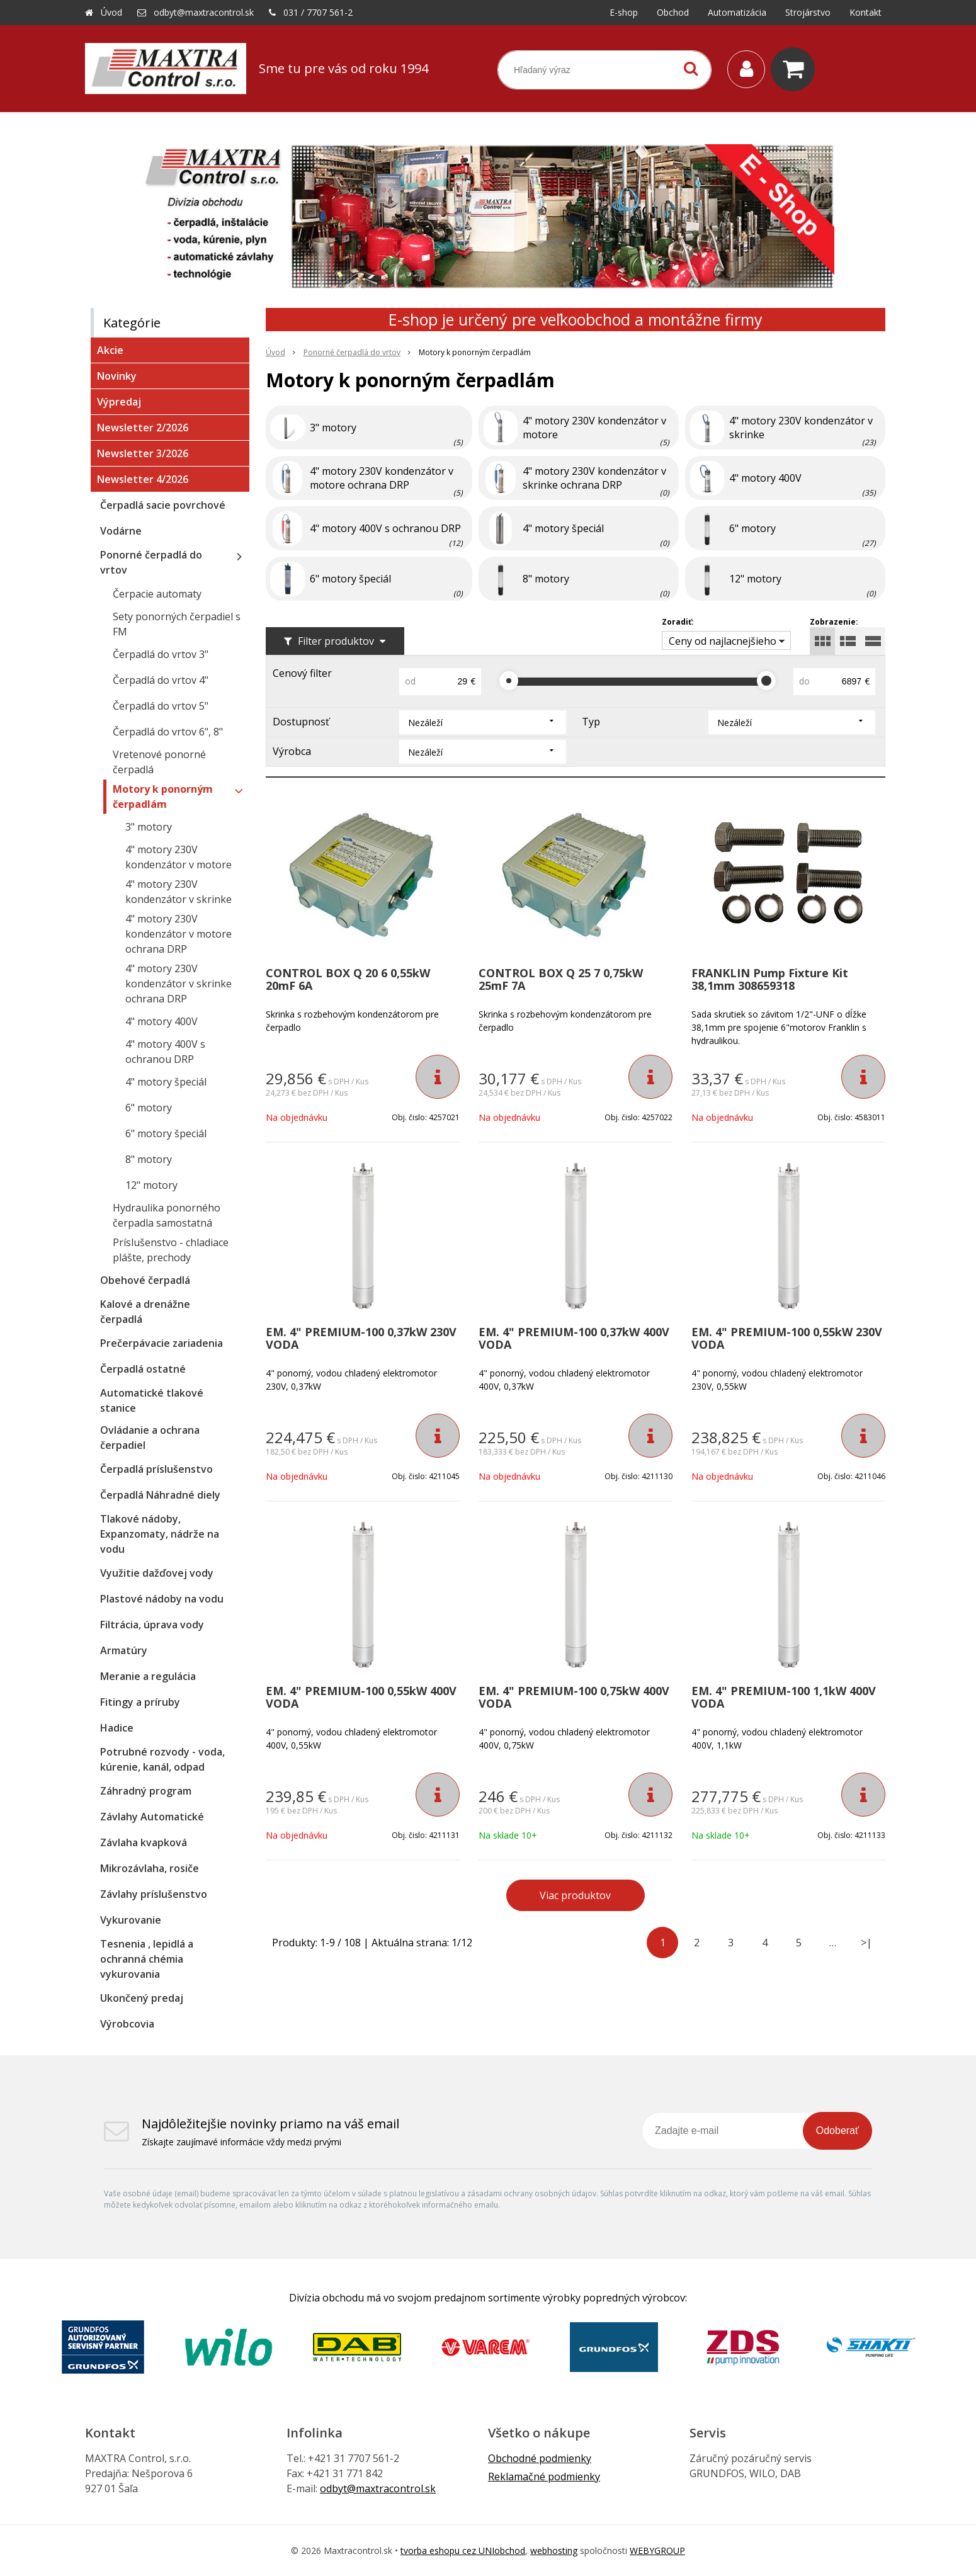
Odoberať (837, 2130)
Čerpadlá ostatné (143, 1369)
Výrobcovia (127, 2024)
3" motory (148, 827)
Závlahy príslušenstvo (153, 1894)
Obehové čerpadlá (145, 1280)
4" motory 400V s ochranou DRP (165, 1051)
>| (866, 1942)
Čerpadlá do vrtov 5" (160, 706)
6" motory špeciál (166, 1133)
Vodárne (121, 531)
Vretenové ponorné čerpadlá (159, 761)
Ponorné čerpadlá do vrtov (151, 562)
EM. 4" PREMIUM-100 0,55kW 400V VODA (361, 1697)
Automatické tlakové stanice (151, 1400)
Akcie (110, 350)
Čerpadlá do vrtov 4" (160, 680)
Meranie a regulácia (148, 1676)
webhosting (553, 2550)
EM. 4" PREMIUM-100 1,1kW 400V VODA (783, 1697)
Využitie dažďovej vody (156, 1573)
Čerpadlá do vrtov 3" (160, 654)
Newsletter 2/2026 (142, 427)
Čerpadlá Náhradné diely (160, 1495)
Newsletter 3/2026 (142, 453)
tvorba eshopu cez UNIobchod (462, 2550)
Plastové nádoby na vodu (162, 1599)
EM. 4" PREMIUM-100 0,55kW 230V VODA (786, 1338)
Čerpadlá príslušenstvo (156, 1469)
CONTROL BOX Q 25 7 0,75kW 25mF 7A (561, 979)
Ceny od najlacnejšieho (722, 641)
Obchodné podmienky (539, 2458)
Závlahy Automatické (152, 1817)
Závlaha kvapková (143, 1842)
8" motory (148, 1159)
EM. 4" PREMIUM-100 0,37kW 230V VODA (361, 1338)
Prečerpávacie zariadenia (161, 1343)
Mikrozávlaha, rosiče (149, 1868)
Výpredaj (119, 402)
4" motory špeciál (166, 1082)
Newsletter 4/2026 (142, 479)
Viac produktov (575, 1895)
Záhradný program (145, 1791)
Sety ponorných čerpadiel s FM (177, 624)
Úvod (111, 12)
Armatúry (123, 1650)
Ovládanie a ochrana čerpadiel (150, 1437)
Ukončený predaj (141, 1998)
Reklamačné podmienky (544, 2476)
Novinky (117, 376)
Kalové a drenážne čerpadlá (145, 1311)
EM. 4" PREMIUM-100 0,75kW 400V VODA (574, 1697)
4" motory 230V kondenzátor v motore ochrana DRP (178, 934)
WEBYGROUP (657, 2550)
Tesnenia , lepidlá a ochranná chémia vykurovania (146, 1959)
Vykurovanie (130, 1920)
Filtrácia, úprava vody (152, 1624)
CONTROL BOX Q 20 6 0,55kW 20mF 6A (348, 979)
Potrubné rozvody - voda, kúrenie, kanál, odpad (162, 1759)
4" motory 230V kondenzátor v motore (178, 857)
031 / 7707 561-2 (318, 12)
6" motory (148, 1108)
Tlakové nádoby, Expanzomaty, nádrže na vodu (159, 1534)
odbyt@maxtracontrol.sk (204, 12)
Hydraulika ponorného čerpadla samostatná (166, 1215)
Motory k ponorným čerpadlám (163, 796)
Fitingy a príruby (140, 1702)
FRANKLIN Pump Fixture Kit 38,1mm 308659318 (769, 979)
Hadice (116, 1728)
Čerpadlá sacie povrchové (162, 505)
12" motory (151, 1185)
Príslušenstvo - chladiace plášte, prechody (171, 1249)
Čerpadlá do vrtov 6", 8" (168, 732)
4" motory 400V (161, 1021)
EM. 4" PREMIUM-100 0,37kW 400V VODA (574, 1338)
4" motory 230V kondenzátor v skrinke (178, 891)
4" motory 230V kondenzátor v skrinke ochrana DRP (178, 984)
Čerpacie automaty (157, 594)
